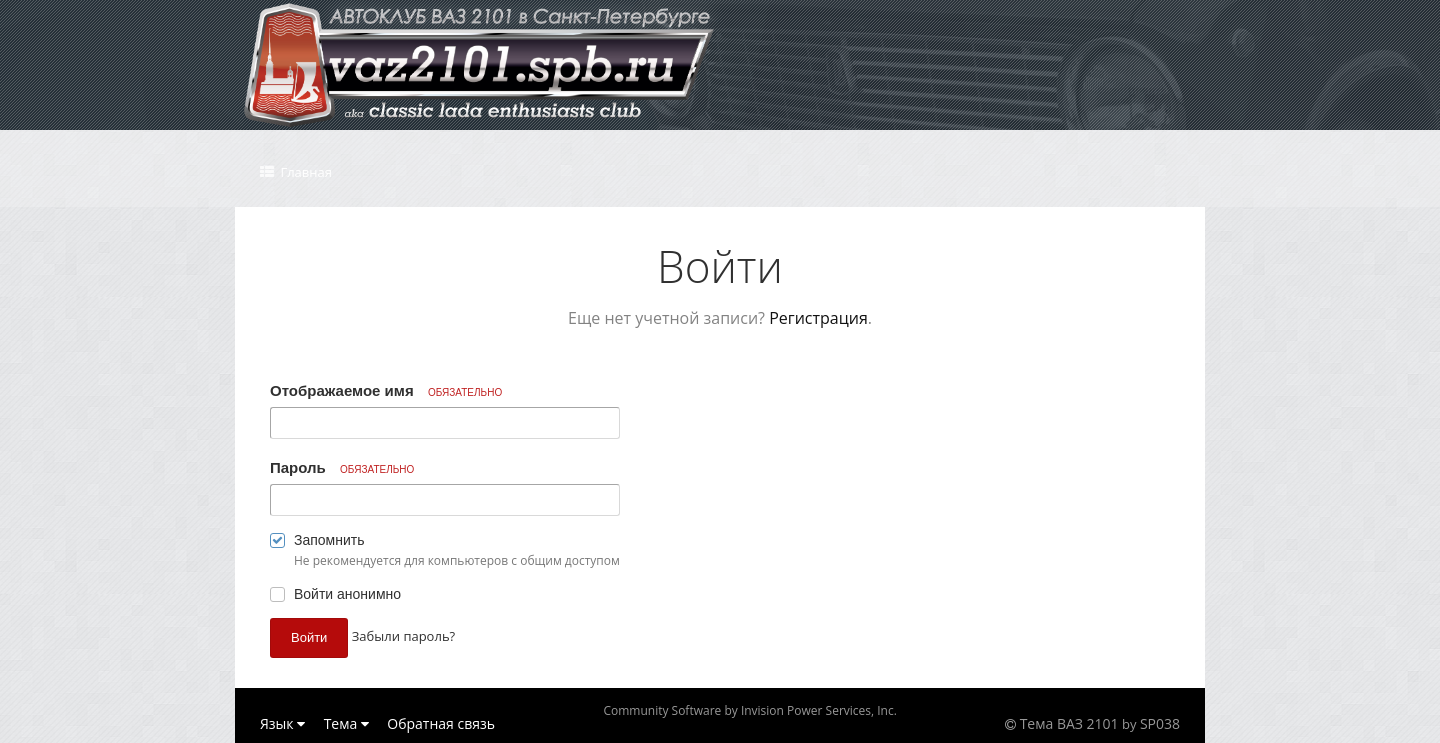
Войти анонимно (347, 594)
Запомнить (329, 540)
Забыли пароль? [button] (403, 636)
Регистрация (818, 318)
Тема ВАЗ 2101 (1069, 723)
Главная (304, 172)
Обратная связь (441, 723)
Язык (282, 723)
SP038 (1160, 723)
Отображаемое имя (386, 390)
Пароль (342, 467)
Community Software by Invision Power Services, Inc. (749, 710)
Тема (346, 723)
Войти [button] (309, 637)
